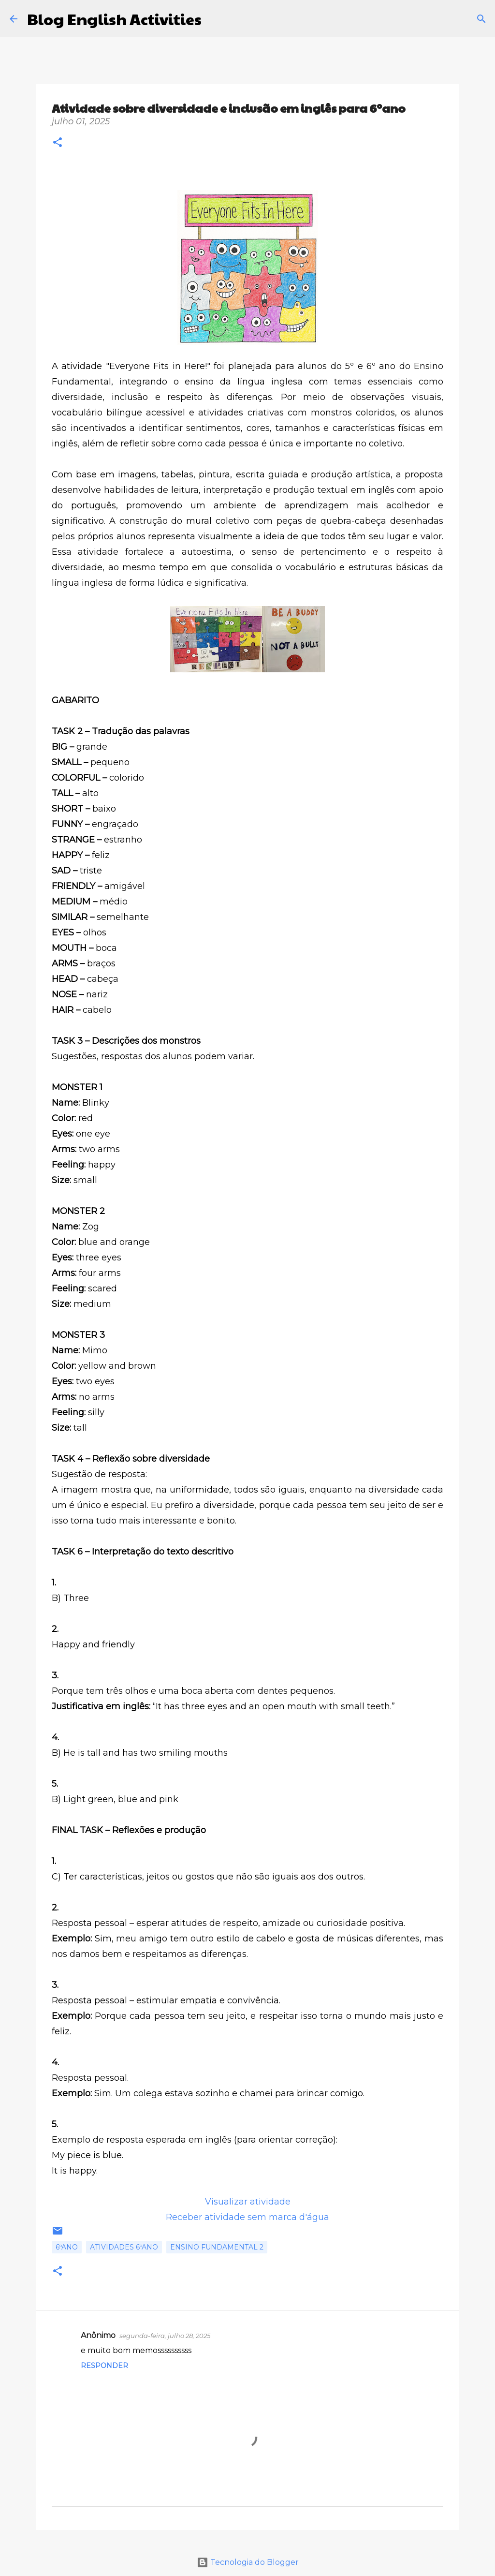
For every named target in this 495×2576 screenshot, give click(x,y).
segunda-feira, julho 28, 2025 (164, 2335)
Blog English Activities (114, 19)
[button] (57, 143)
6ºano (67, 2247)
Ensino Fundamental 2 (216, 2247)
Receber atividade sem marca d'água (247, 2217)
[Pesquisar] (215, 18)
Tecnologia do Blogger (248, 2562)
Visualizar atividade (248, 2201)
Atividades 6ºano (124, 2247)
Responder (104, 2365)
